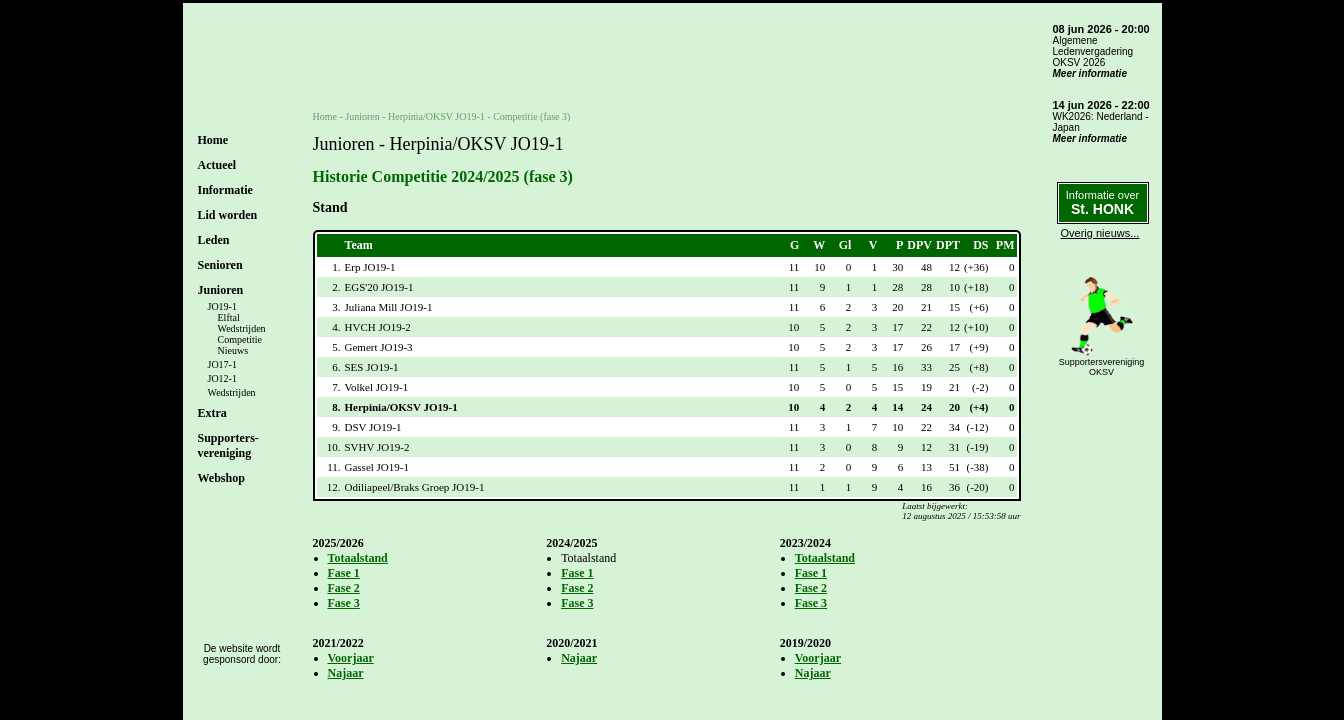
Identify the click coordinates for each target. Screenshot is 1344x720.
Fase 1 (344, 573)
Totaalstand (358, 558)
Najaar (346, 673)
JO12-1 (222, 378)
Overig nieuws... (1100, 233)
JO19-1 (222, 306)
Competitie (240, 339)
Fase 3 (344, 603)
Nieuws (233, 350)
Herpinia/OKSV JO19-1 (436, 116)
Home (213, 140)
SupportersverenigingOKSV (1102, 367)
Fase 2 (344, 588)
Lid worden (228, 215)
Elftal (229, 317)
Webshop (221, 478)
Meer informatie (1090, 73)
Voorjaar (351, 658)
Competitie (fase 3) (531, 116)
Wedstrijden (242, 328)
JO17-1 (222, 364)
